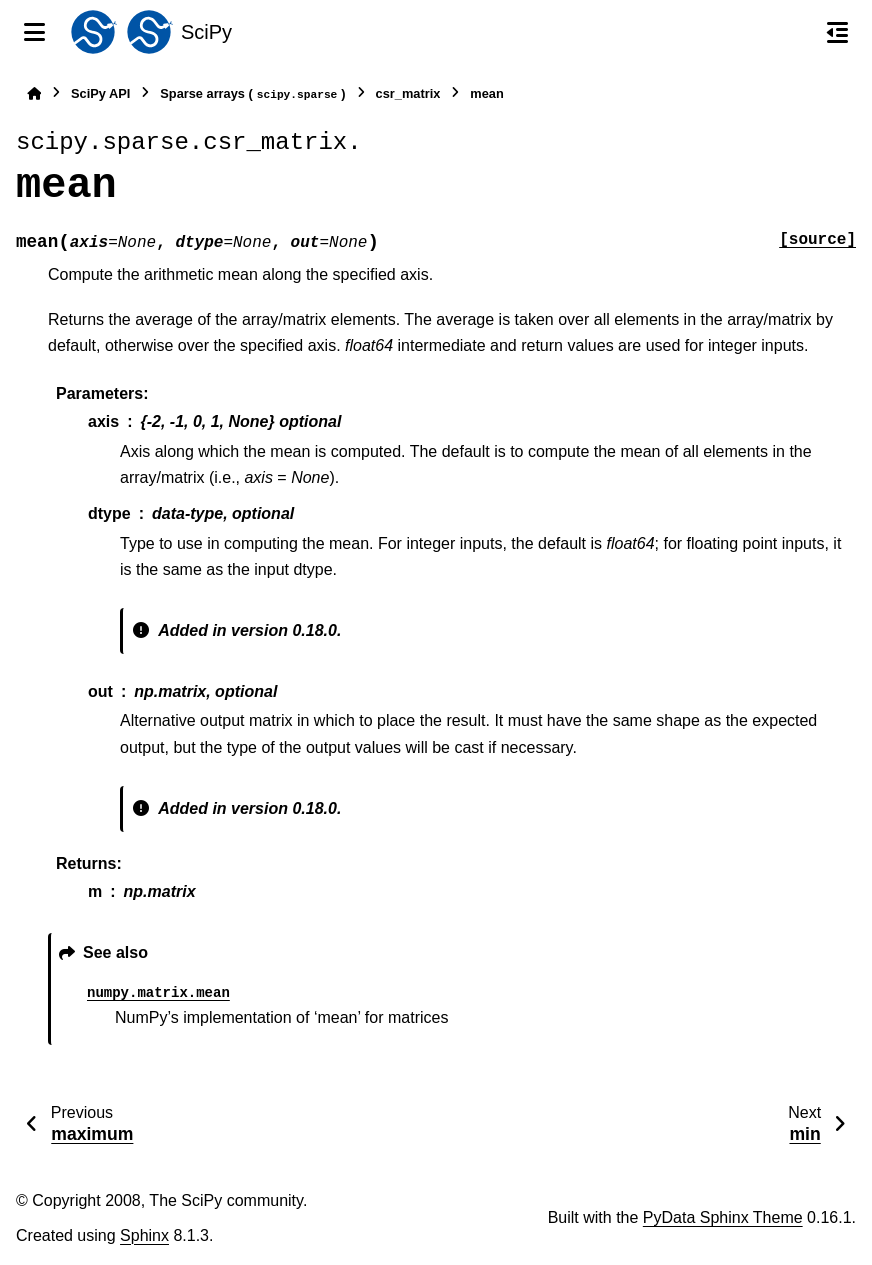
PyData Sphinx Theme (723, 1217)
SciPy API (100, 93)
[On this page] (837, 32)
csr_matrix (408, 93)
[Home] (34, 93)
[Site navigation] (34, 32)
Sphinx (144, 1235)
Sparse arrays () (252, 94)
